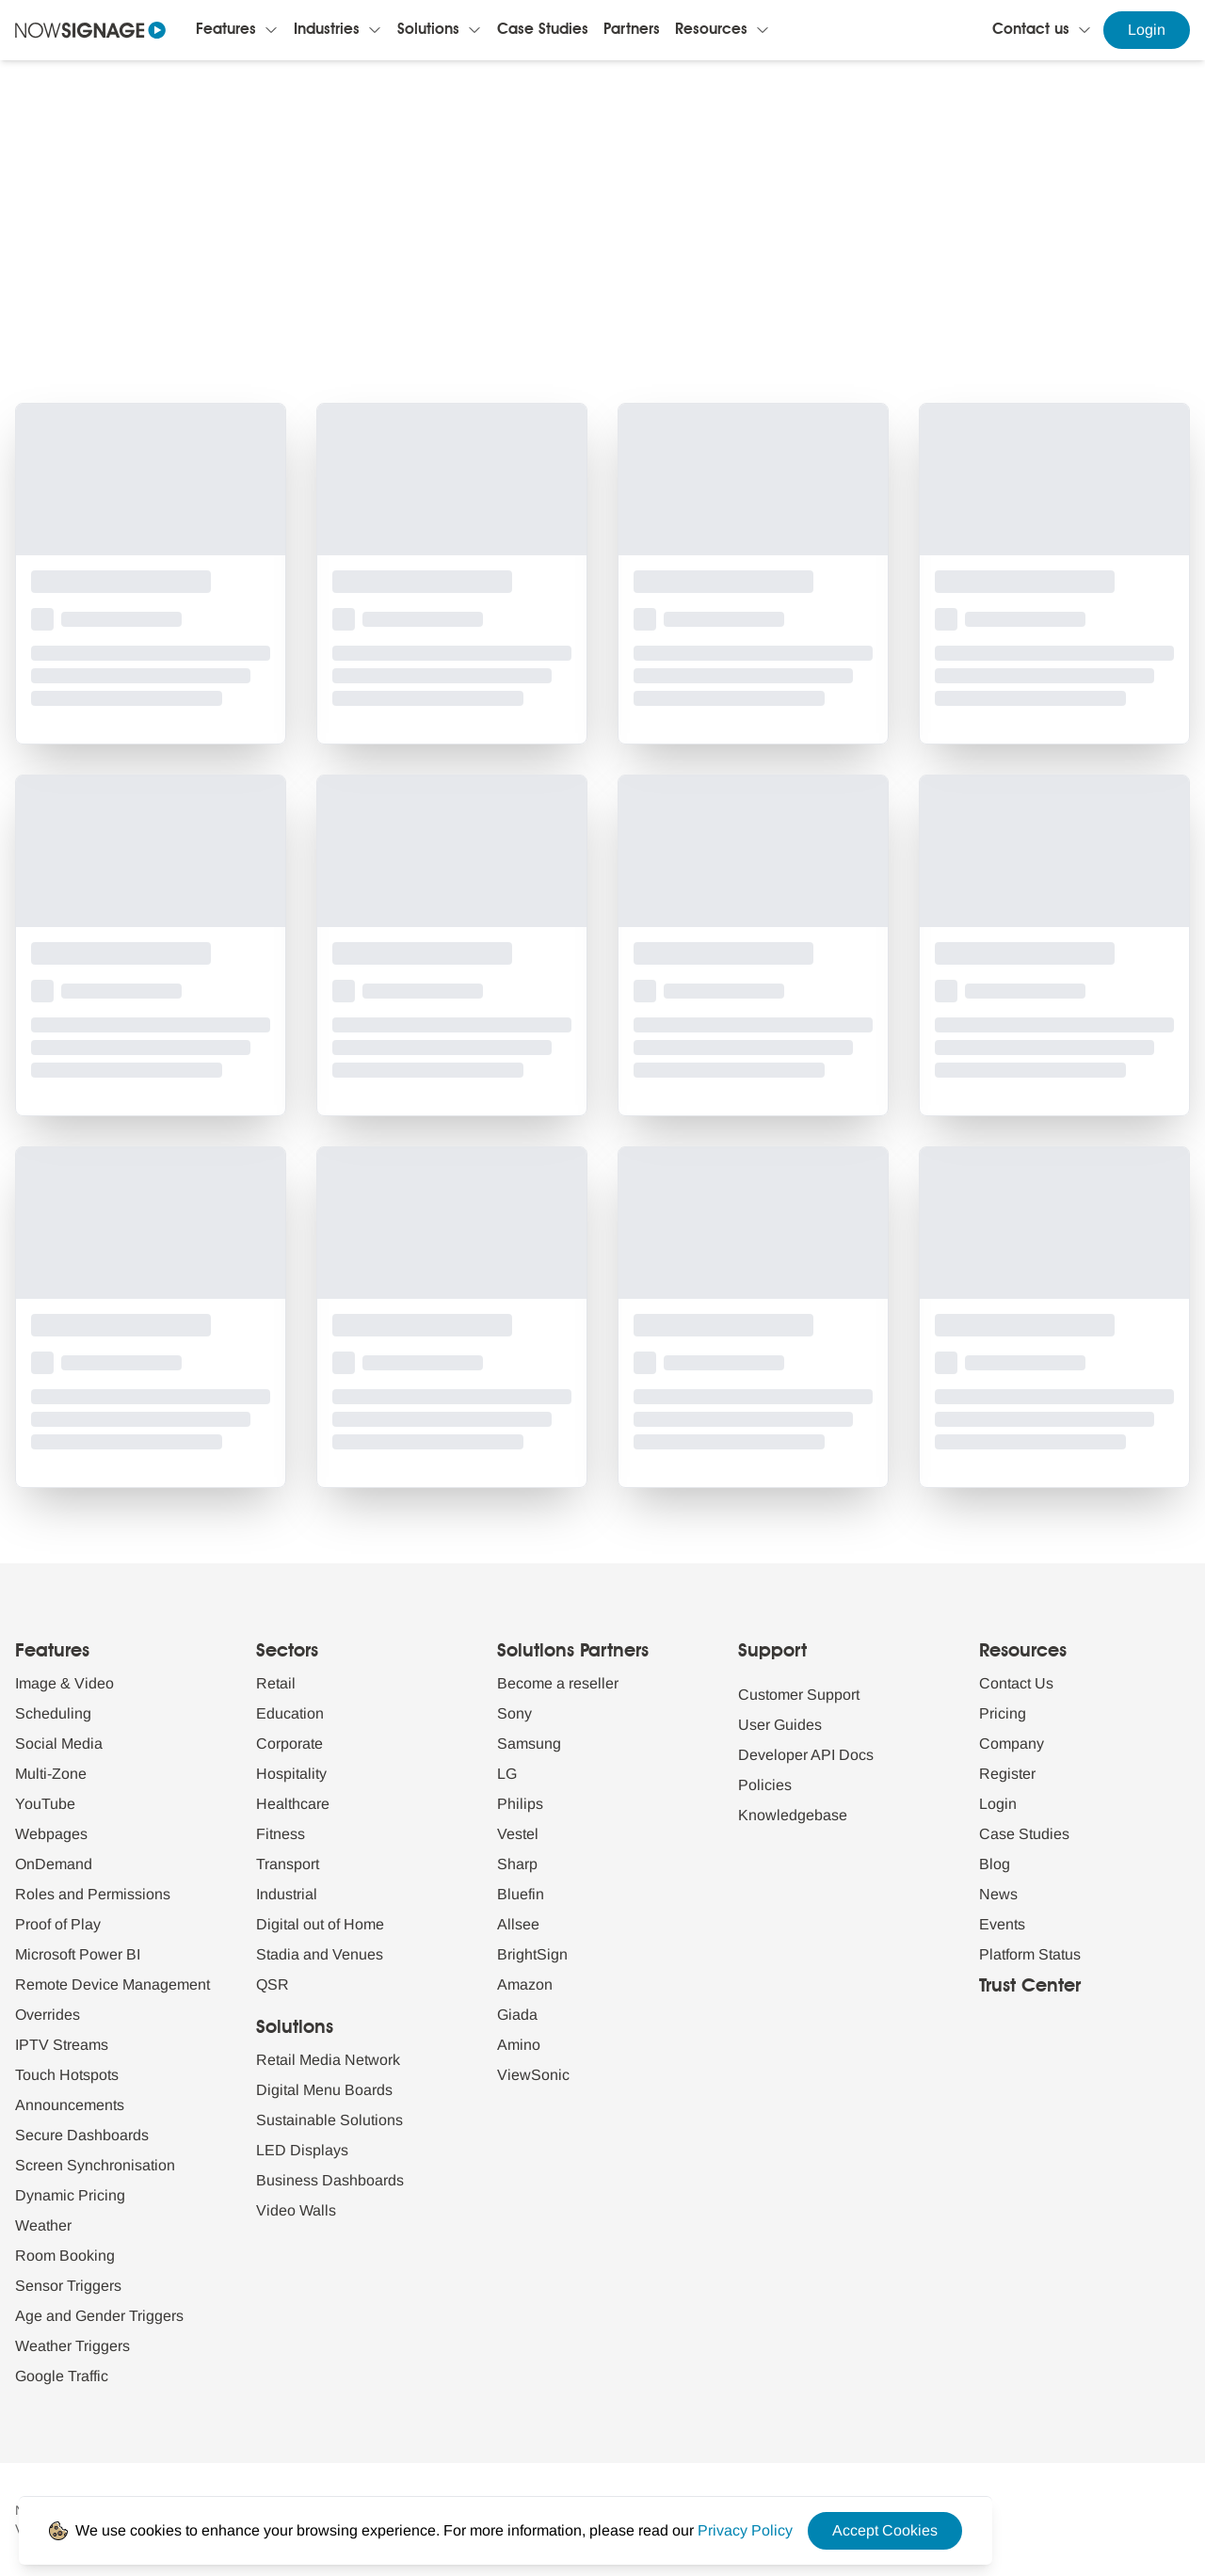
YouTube (45, 1804)
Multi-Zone (51, 1774)
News (998, 1894)
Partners (631, 30)
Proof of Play (58, 1924)
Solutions (428, 30)
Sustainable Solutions (329, 2120)
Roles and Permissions (92, 1894)
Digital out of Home (320, 1924)
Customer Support (799, 1695)
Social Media (59, 1744)
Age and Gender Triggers (99, 2316)
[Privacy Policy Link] (745, 2530)
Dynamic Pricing (70, 2195)
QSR (272, 1984)
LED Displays (302, 2150)
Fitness (280, 1834)
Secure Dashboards (82, 2135)
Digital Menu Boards (324, 2090)
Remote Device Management (112, 1984)
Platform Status (1030, 1954)
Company (1011, 1744)
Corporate (289, 1744)
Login (1146, 30)
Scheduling (53, 1713)
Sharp (517, 1864)
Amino (518, 2045)
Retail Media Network (328, 2060)
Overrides (47, 2015)
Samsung (529, 1744)
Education (290, 1713)
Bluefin (520, 1894)
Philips (520, 1804)
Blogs (526, 165)
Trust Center (1030, 1986)
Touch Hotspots (67, 2075)
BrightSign (532, 1954)
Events (1002, 1924)
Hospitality (291, 1774)
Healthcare (292, 1804)
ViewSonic (533, 2075)
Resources (711, 30)
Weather (43, 2225)
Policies (765, 1785)
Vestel (517, 1834)
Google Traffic (61, 2376)
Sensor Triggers (68, 2286)
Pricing (1002, 1713)
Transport (287, 1864)
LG (507, 1774)
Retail (276, 1683)
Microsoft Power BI (77, 1954)
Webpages (51, 1834)
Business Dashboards (330, 2180)
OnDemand (53, 1864)
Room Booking (65, 2256)
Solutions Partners (573, 1651)
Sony (514, 1713)
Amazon (525, 1984)
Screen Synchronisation (95, 2165)
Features (226, 30)
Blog (994, 1864)
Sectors (287, 1651)
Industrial (286, 1894)
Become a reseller (558, 1683)
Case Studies (542, 30)
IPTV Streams (61, 2045)
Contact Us (1016, 1683)
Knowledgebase (792, 1815)
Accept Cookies (885, 2530)
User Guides (780, 1725)
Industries (327, 30)
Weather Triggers (72, 2346)
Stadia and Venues (319, 1954)
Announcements (69, 2105)
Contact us (1030, 30)
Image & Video (64, 1683)
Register (1007, 1774)
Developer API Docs (806, 1755)
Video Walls (296, 2210)
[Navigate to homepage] (90, 30)
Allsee (518, 1924)
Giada (517, 2015)
